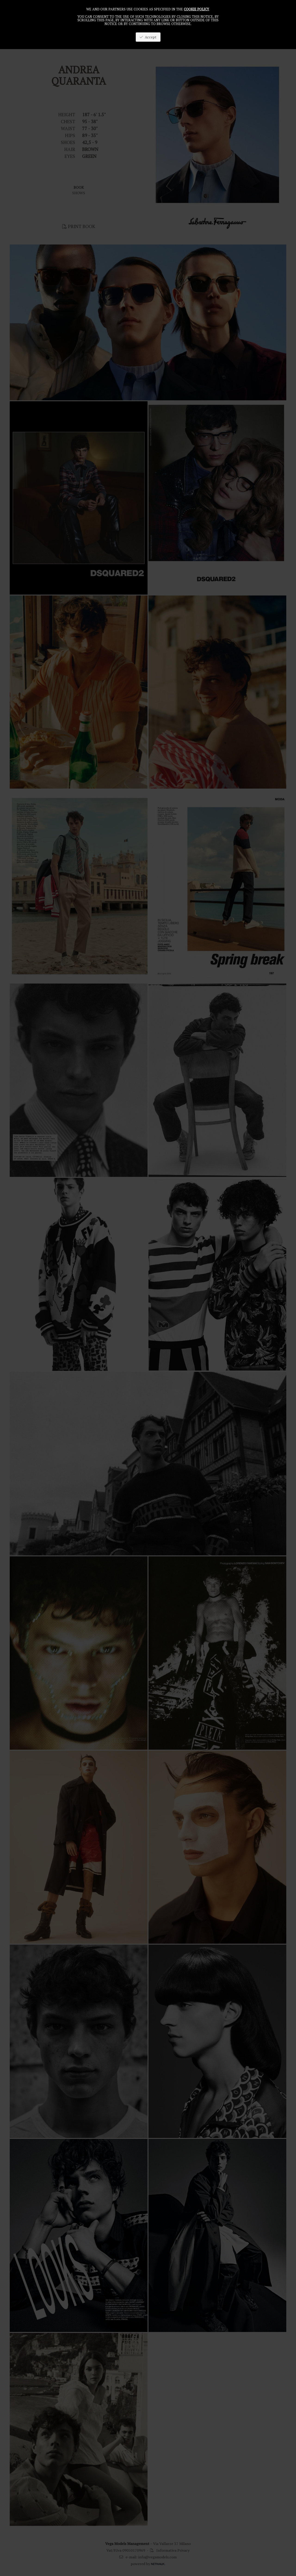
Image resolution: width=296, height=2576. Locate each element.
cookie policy (196, 9)
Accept (148, 37)
